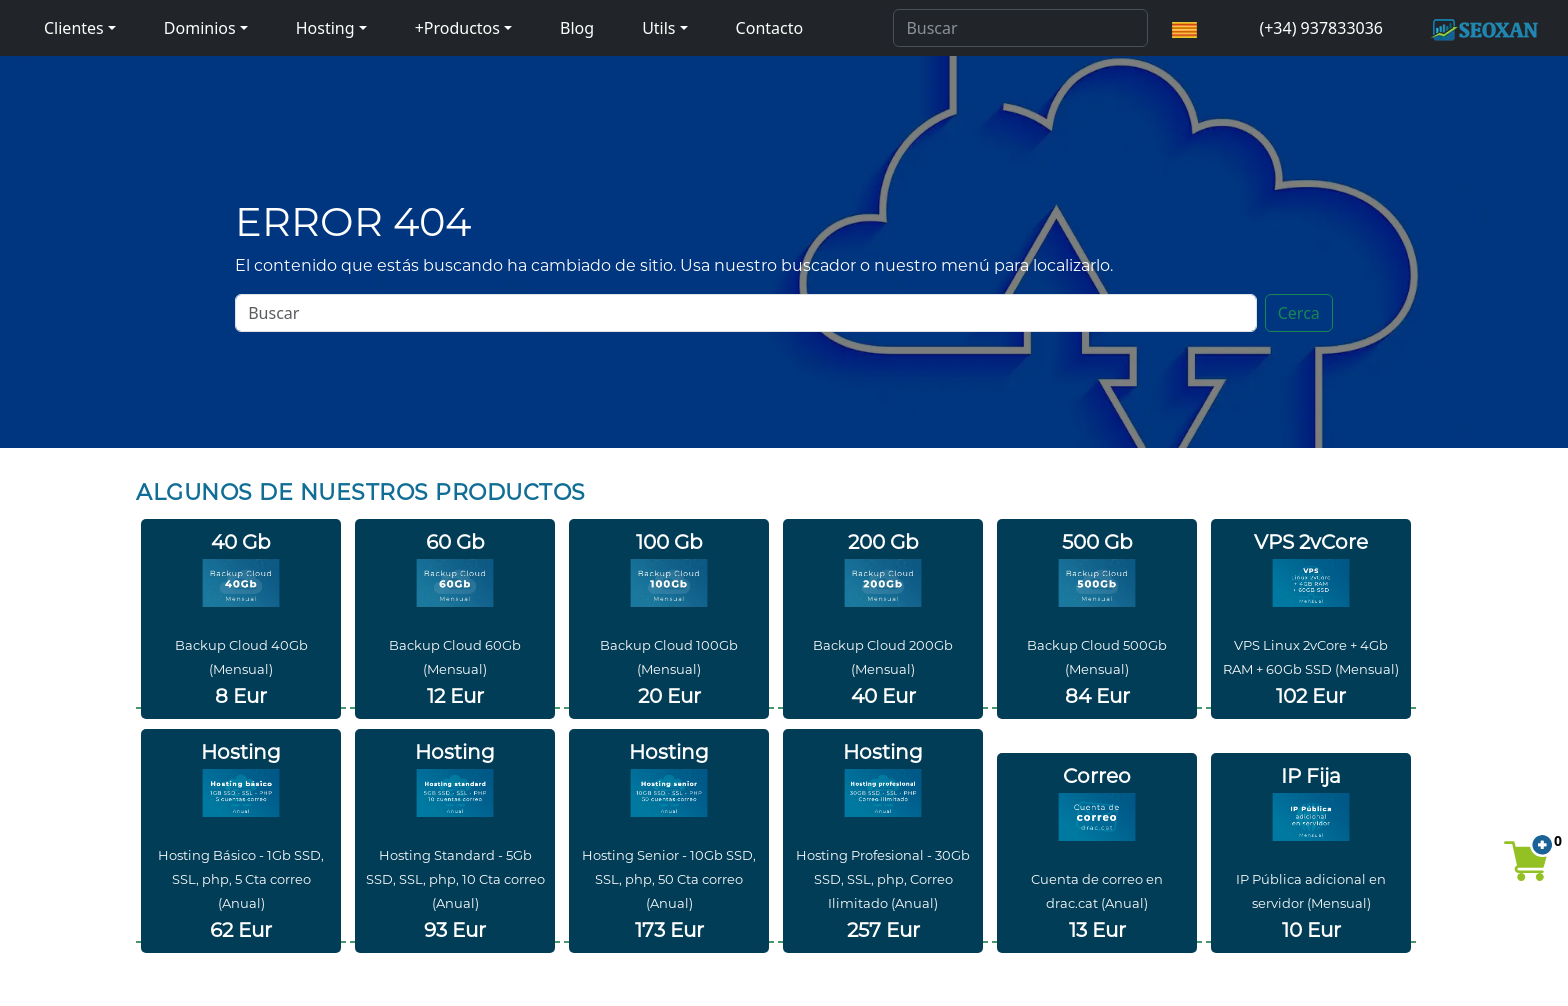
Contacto (770, 28)
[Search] (1020, 28)
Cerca (1299, 313)
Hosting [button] (325, 28)
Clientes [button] (74, 28)
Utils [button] (658, 28)
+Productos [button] (457, 28)
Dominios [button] (200, 28)
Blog (577, 28)
